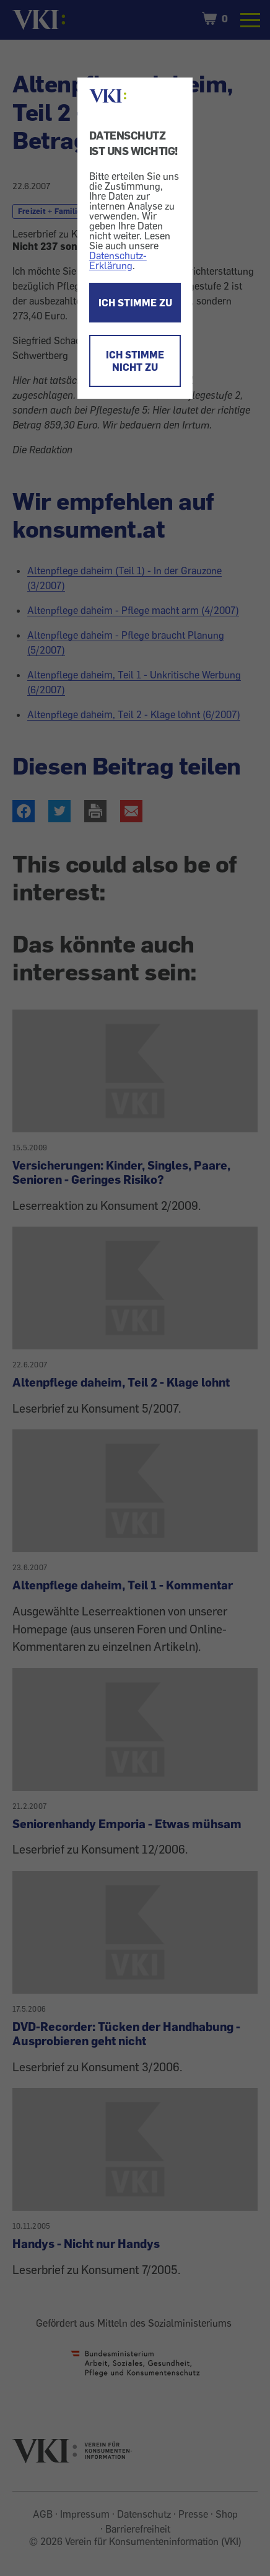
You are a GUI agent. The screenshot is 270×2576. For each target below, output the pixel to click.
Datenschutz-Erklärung (118, 260)
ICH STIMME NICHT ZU (135, 361)
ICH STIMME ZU (135, 302)
